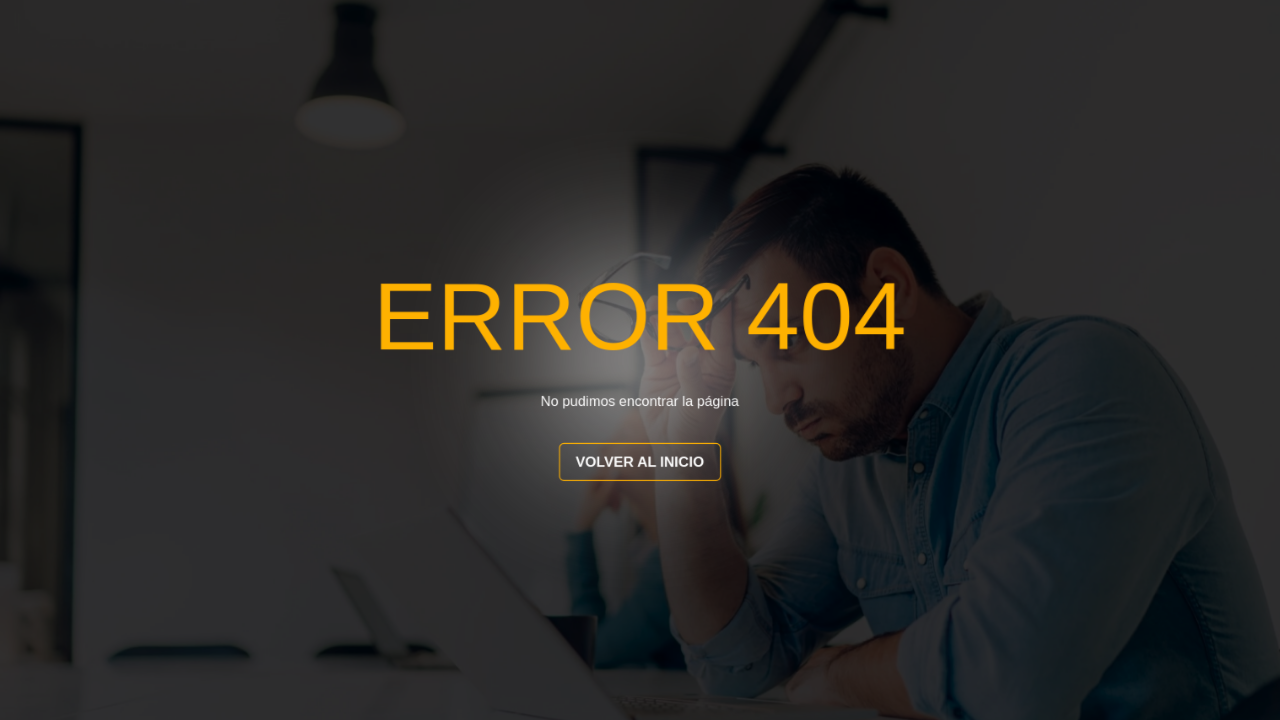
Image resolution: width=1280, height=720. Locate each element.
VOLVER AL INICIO (640, 462)
